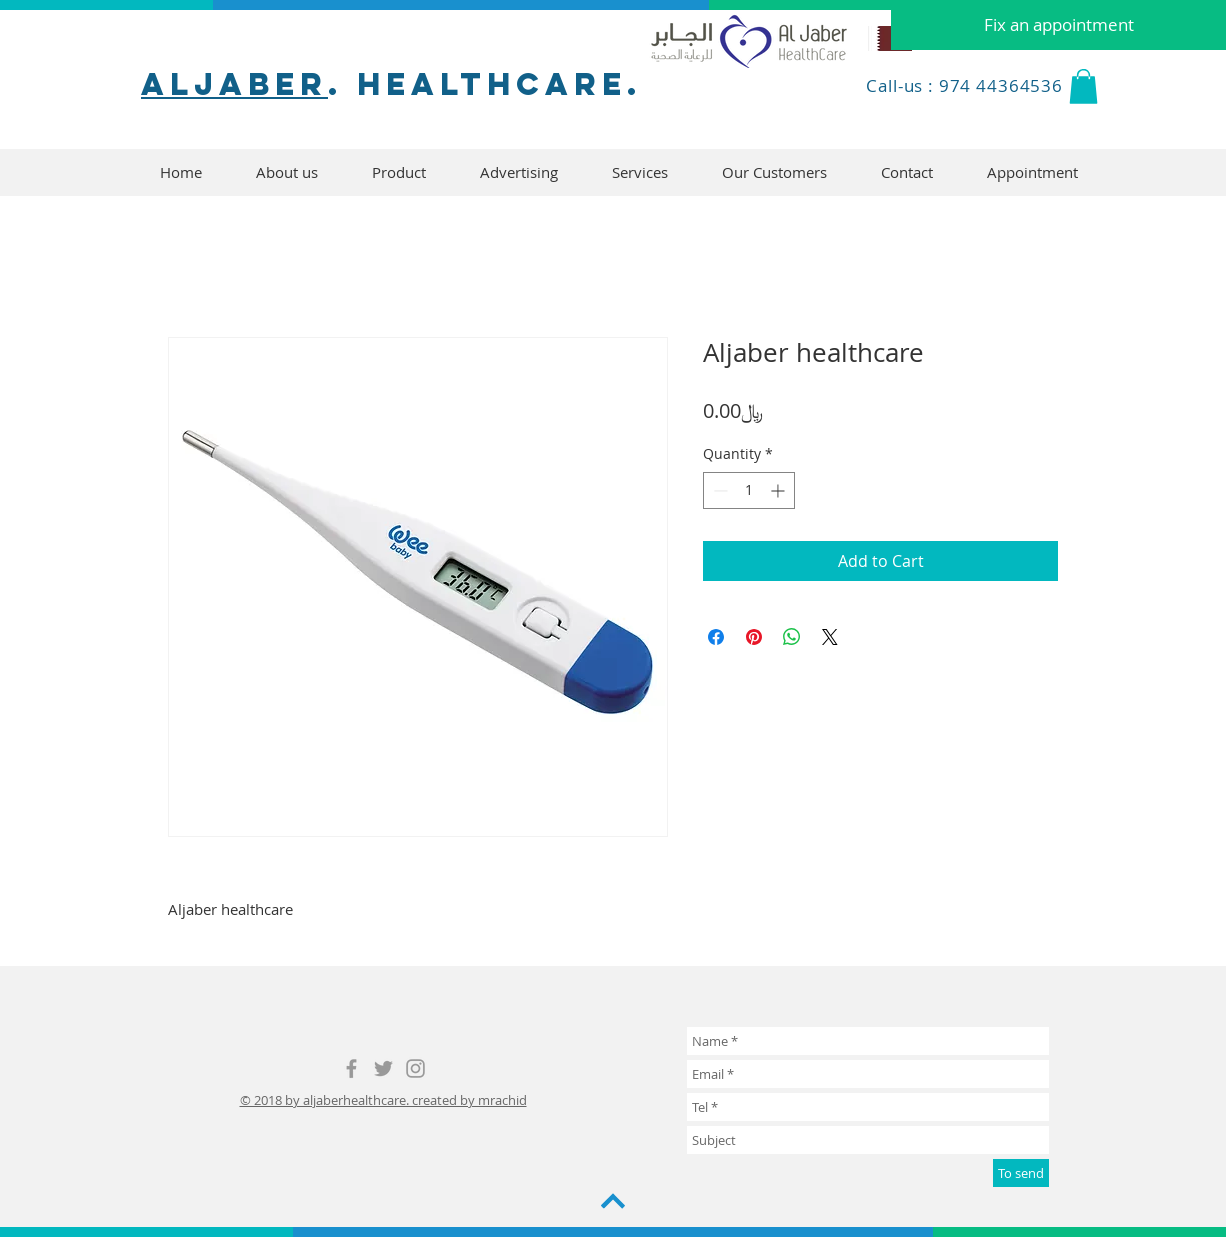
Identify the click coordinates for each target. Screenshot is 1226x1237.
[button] (1083, 86)
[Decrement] (718, 490)
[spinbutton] (749, 490)
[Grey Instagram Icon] (415, 1068)
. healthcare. (485, 84)
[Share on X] (830, 637)
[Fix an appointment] (1058, 25)
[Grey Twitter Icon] (383, 1068)
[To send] (1021, 1173)
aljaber (234, 84)
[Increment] (779, 490)
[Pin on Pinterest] (754, 637)
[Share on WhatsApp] (792, 637)
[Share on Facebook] (716, 637)
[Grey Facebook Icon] (351, 1068)
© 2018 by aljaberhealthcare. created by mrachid (383, 1100)
